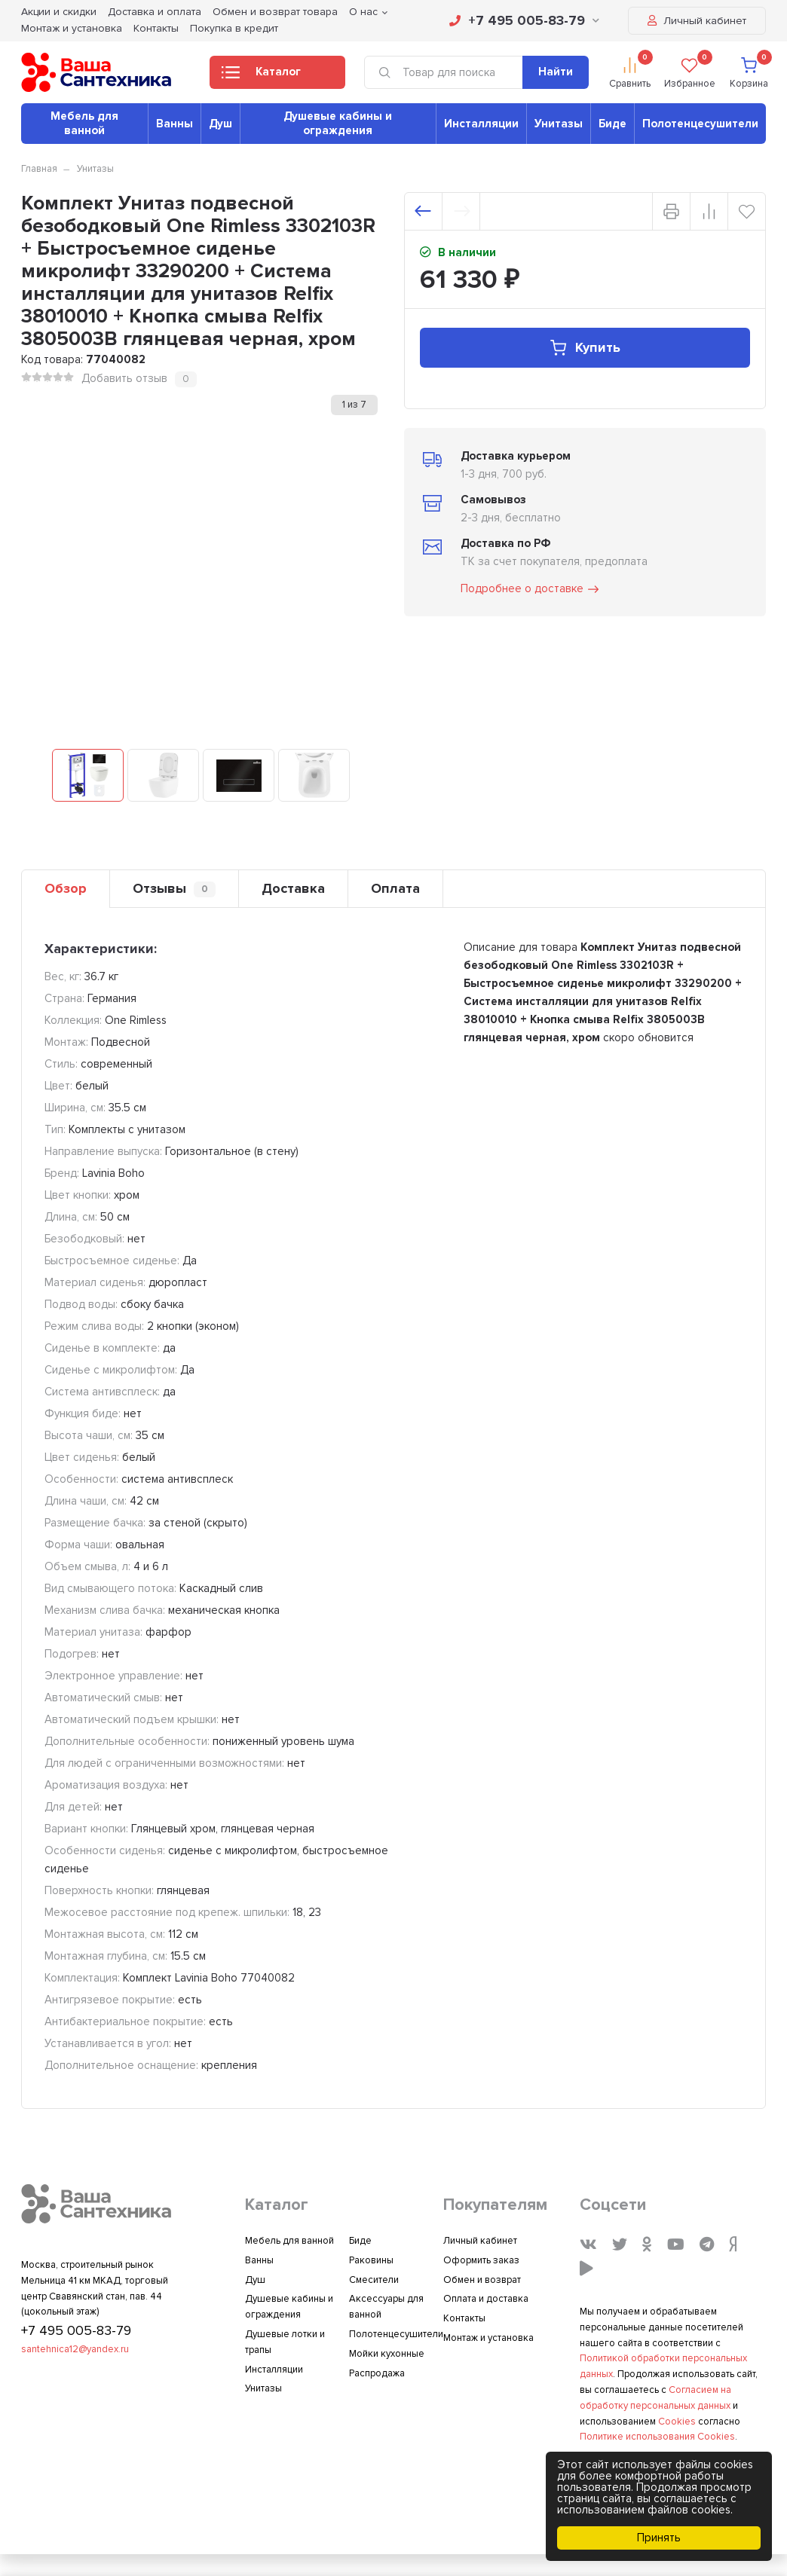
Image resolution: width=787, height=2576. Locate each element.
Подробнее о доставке (531, 589)
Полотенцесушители (700, 123)
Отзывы (174, 888)
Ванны (174, 123)
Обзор (65, 888)
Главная (39, 169)
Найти (555, 71)
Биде (612, 123)
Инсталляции (481, 123)
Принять (659, 2537)
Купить (584, 347)
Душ (220, 123)
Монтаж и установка (71, 28)
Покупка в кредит (234, 28)
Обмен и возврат (482, 2280)
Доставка (293, 888)
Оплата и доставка (485, 2299)
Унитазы (558, 123)
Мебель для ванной (84, 123)
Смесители (374, 2280)
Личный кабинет (697, 20)
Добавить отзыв (124, 378)
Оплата (395, 888)
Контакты (156, 28)
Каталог (261, 76)
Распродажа (377, 2373)
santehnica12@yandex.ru (75, 2349)
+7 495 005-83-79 (524, 20)
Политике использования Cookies (657, 2437)
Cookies (677, 2422)
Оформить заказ (481, 2260)
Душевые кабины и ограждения (337, 123)
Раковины (371, 2260)
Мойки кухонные (386, 2354)
